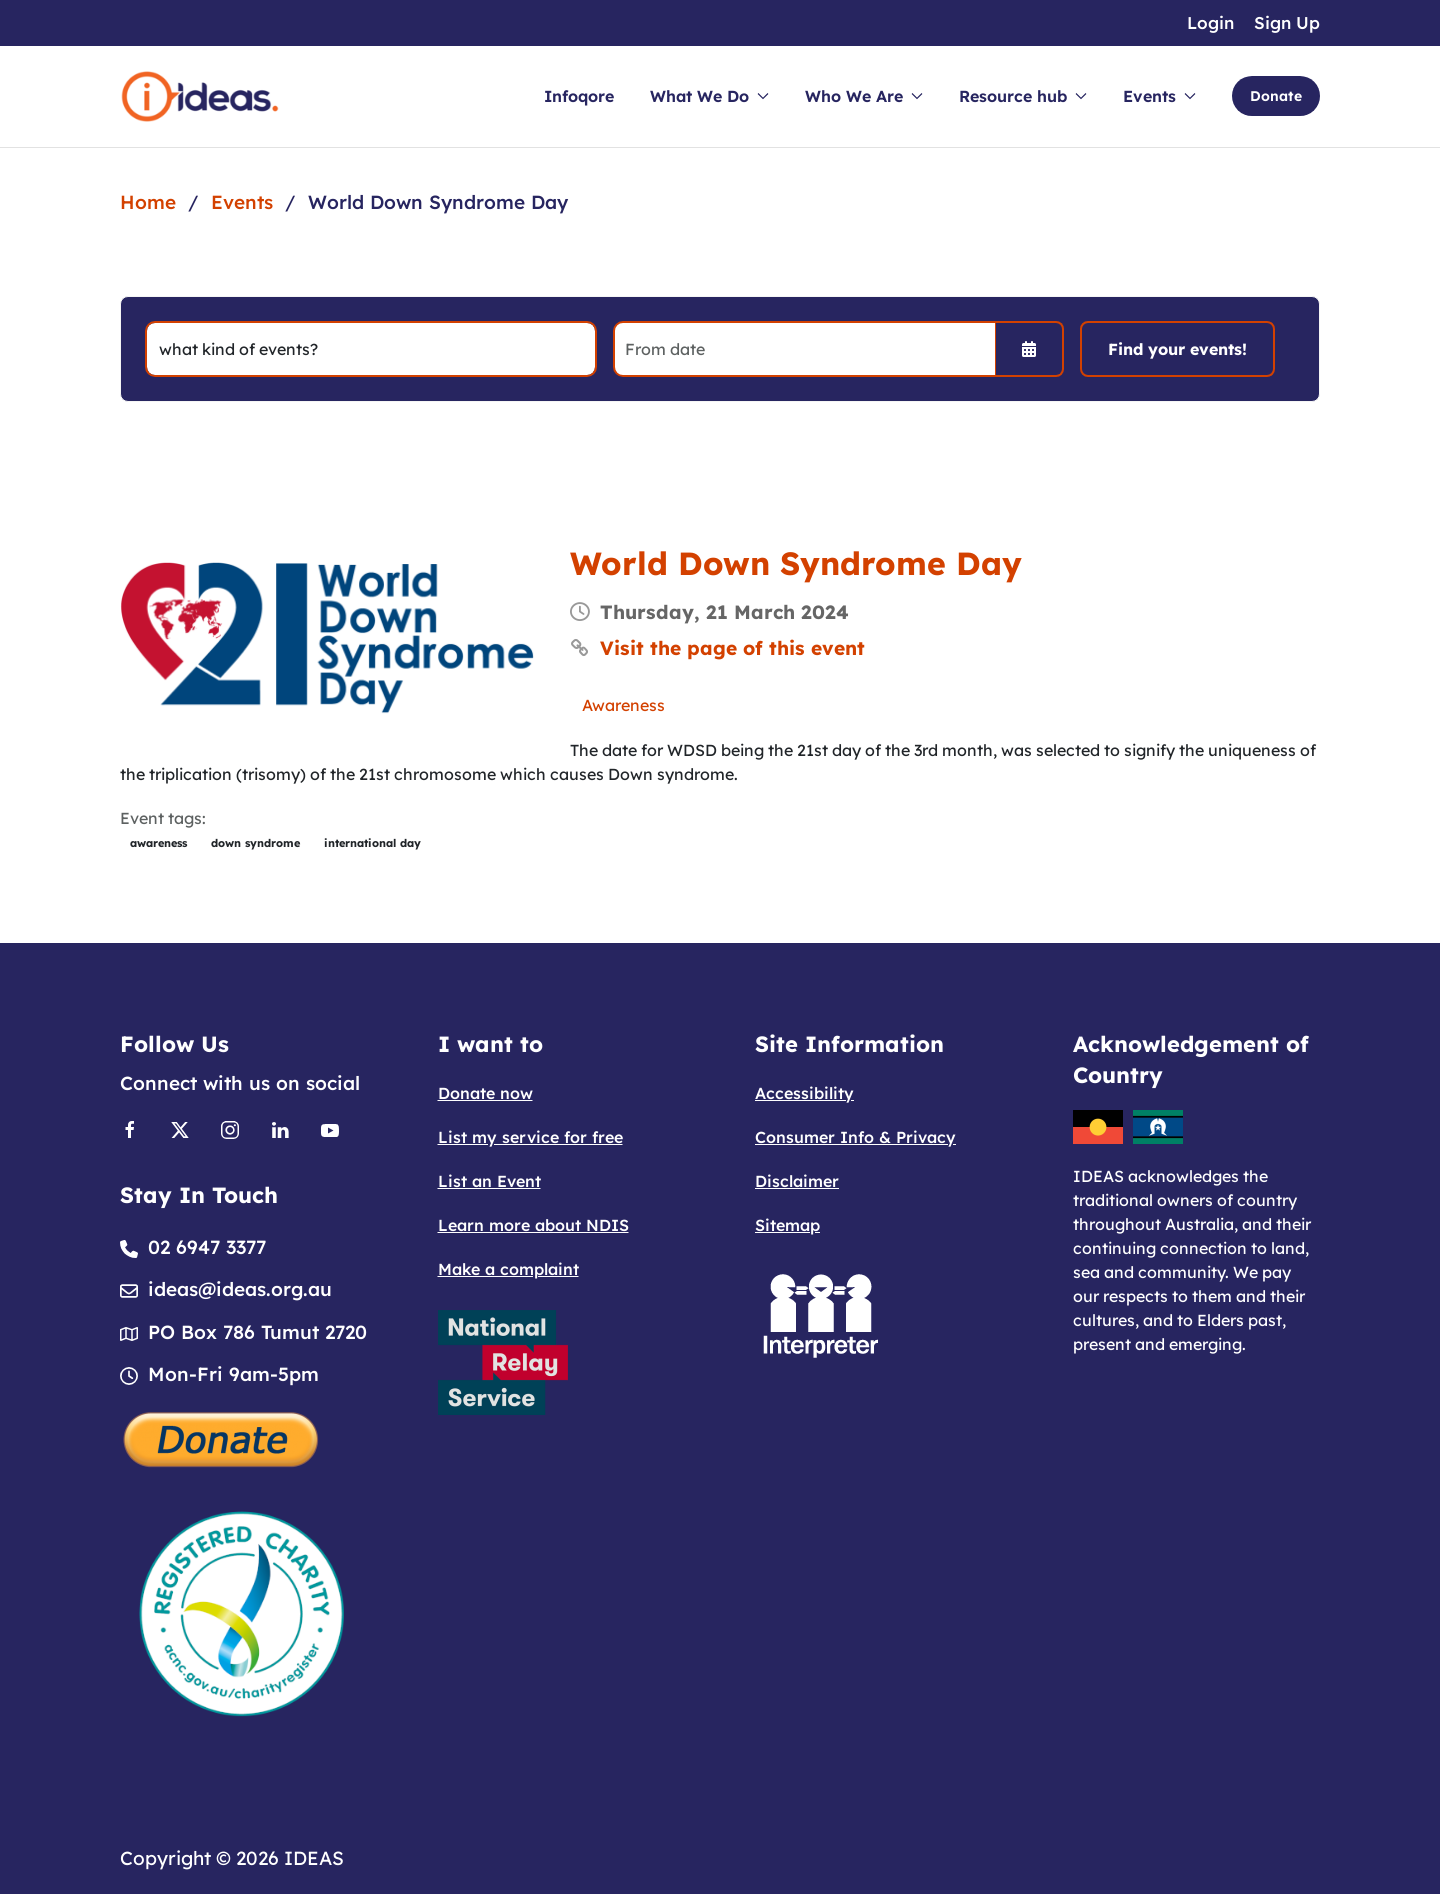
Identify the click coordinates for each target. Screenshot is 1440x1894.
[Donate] (222, 1437)
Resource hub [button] (1023, 96)
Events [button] (1159, 96)
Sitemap (787, 1225)
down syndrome (255, 843)
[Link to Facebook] (130, 1128)
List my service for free (530, 1137)
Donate (1276, 96)
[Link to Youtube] (330, 1128)
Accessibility (804, 1093)
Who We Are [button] (864, 96)
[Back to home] (200, 96)
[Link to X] (180, 1128)
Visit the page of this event (732, 648)
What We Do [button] (709, 96)
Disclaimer (797, 1181)
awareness (158, 843)
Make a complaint (508, 1269)
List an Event (489, 1181)
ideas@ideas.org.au (240, 1289)
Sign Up (1287, 22)
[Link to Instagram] (230, 1128)
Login (1210, 22)
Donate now (485, 1093)
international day (372, 843)
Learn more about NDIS (533, 1225)
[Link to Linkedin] (280, 1128)
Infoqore (579, 96)
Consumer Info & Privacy (855, 1137)
